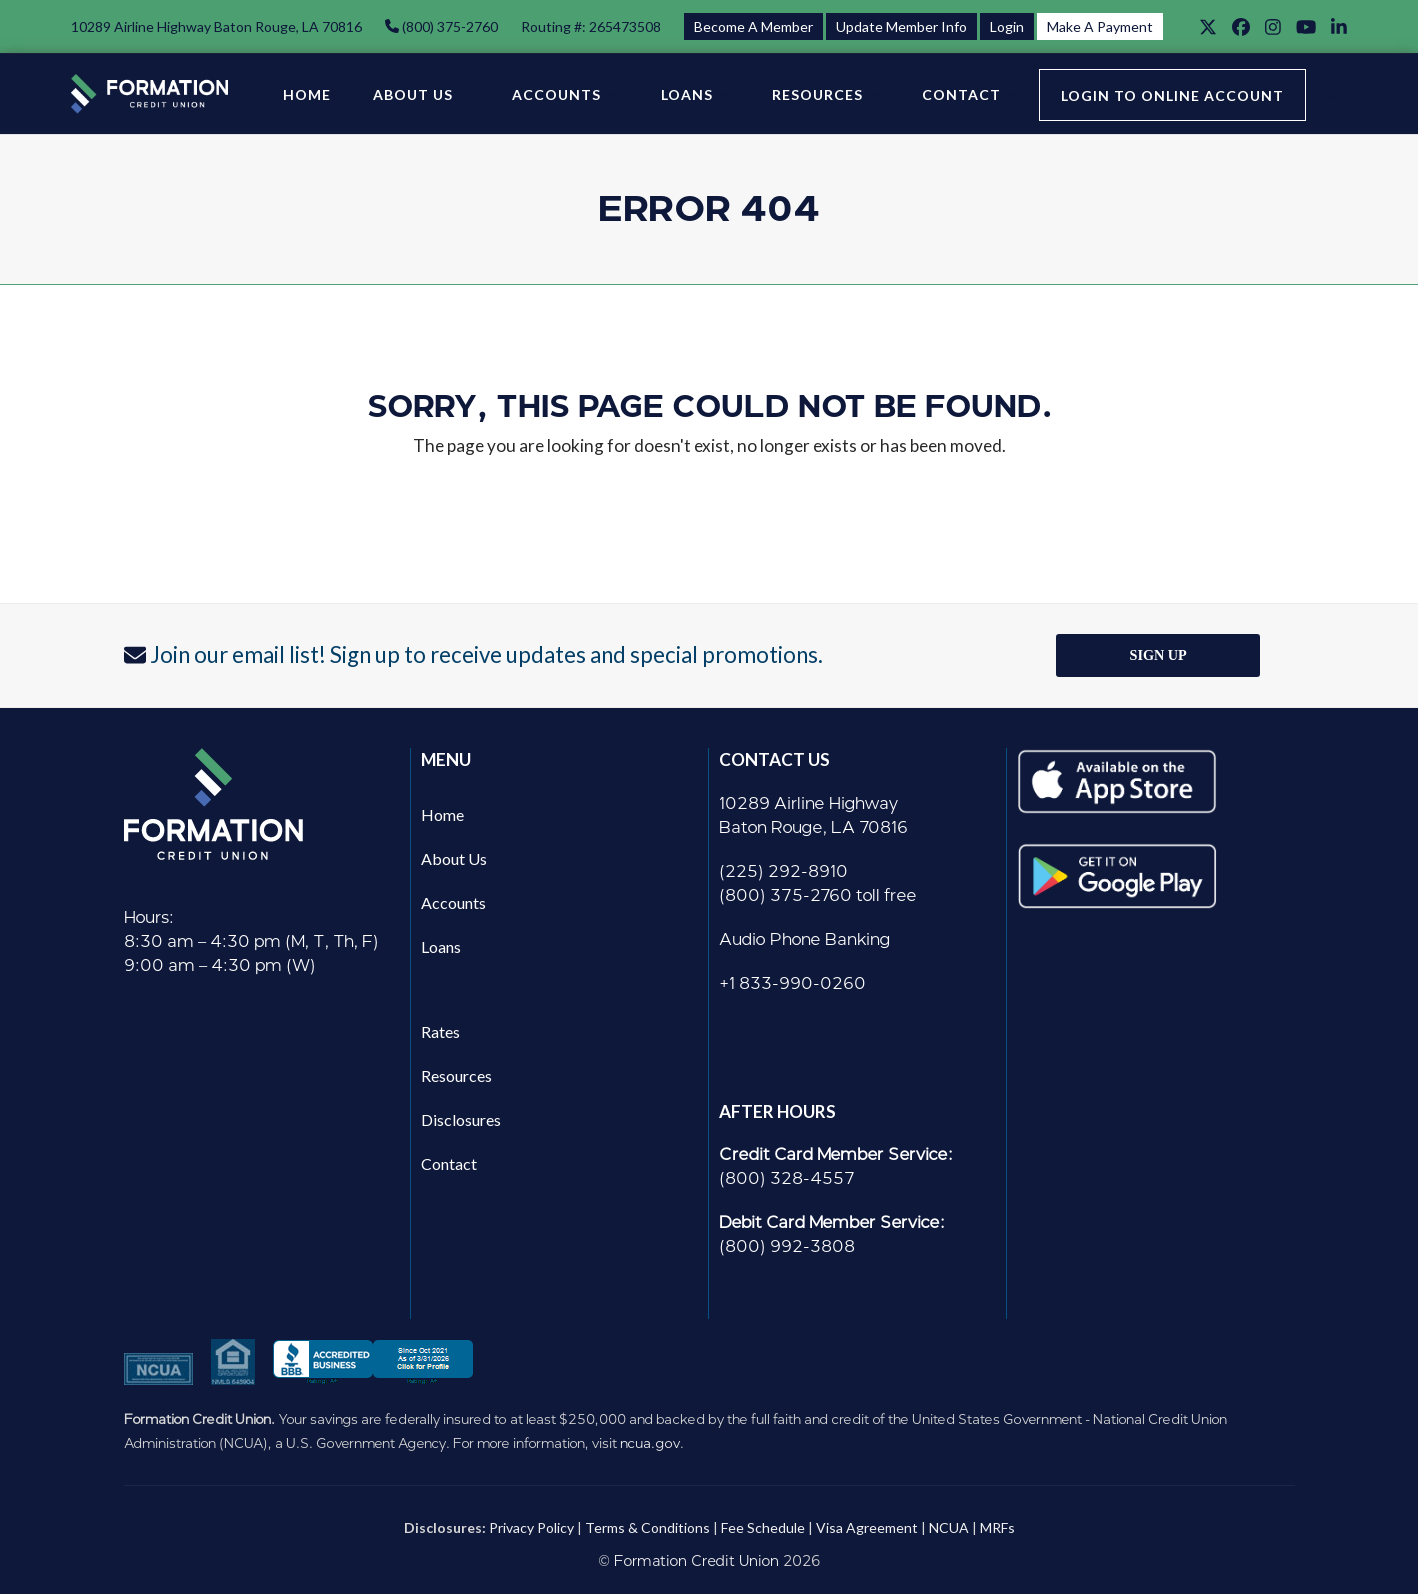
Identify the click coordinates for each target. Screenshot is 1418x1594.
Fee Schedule (763, 1527)
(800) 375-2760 (448, 26)
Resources (456, 1075)
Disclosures (461, 1119)
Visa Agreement (867, 1527)
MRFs (997, 1527)
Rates (440, 1031)
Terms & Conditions (647, 1527)
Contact (449, 1163)
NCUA (949, 1527)
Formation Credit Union (696, 1561)
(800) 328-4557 (787, 1178)
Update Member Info (901, 26)
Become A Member (753, 26)
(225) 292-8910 (783, 871)
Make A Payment (1100, 26)
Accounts (453, 902)
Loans (441, 946)
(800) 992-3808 (787, 1246)
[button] (1334, 94)
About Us (454, 858)
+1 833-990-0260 (792, 983)
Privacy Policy (531, 1527)
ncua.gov (650, 1443)
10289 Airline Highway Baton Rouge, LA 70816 (216, 26)
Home (442, 814)
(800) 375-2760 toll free (818, 895)
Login (1007, 26)
